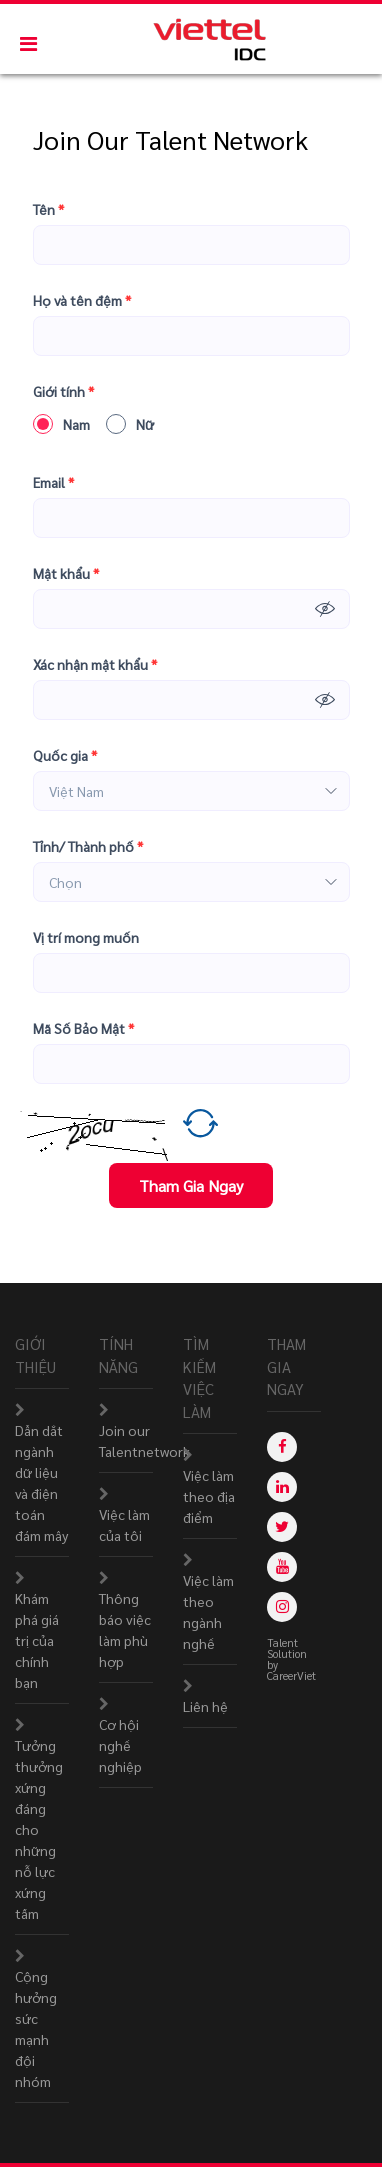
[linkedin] (282, 1487)
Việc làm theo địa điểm (209, 1496)
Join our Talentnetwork (144, 1440)
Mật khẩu (66, 573)
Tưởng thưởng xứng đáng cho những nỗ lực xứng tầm (39, 1829)
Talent (284, 1642)
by (274, 1664)
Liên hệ (205, 1706)
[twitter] (282, 1527)
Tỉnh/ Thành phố (88, 846)
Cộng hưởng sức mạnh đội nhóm (36, 2028)
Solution (288, 1653)
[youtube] (282, 1567)
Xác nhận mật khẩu (95, 664)
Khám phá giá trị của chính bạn (37, 1640)
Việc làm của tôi (124, 1524)
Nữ (130, 424)
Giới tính (63, 391)
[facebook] (282, 1447)
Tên (48, 209)
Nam (61, 424)
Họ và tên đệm (82, 300)
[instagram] (282, 1607)
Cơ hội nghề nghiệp (120, 1745)
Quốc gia (65, 755)
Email (53, 482)
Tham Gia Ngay (191, 1185)
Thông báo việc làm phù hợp (125, 1629)
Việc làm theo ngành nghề (208, 1611)
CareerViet (291, 1675)
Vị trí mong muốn (86, 937)
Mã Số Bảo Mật (83, 1028)
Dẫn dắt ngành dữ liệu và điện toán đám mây (41, 1482)
